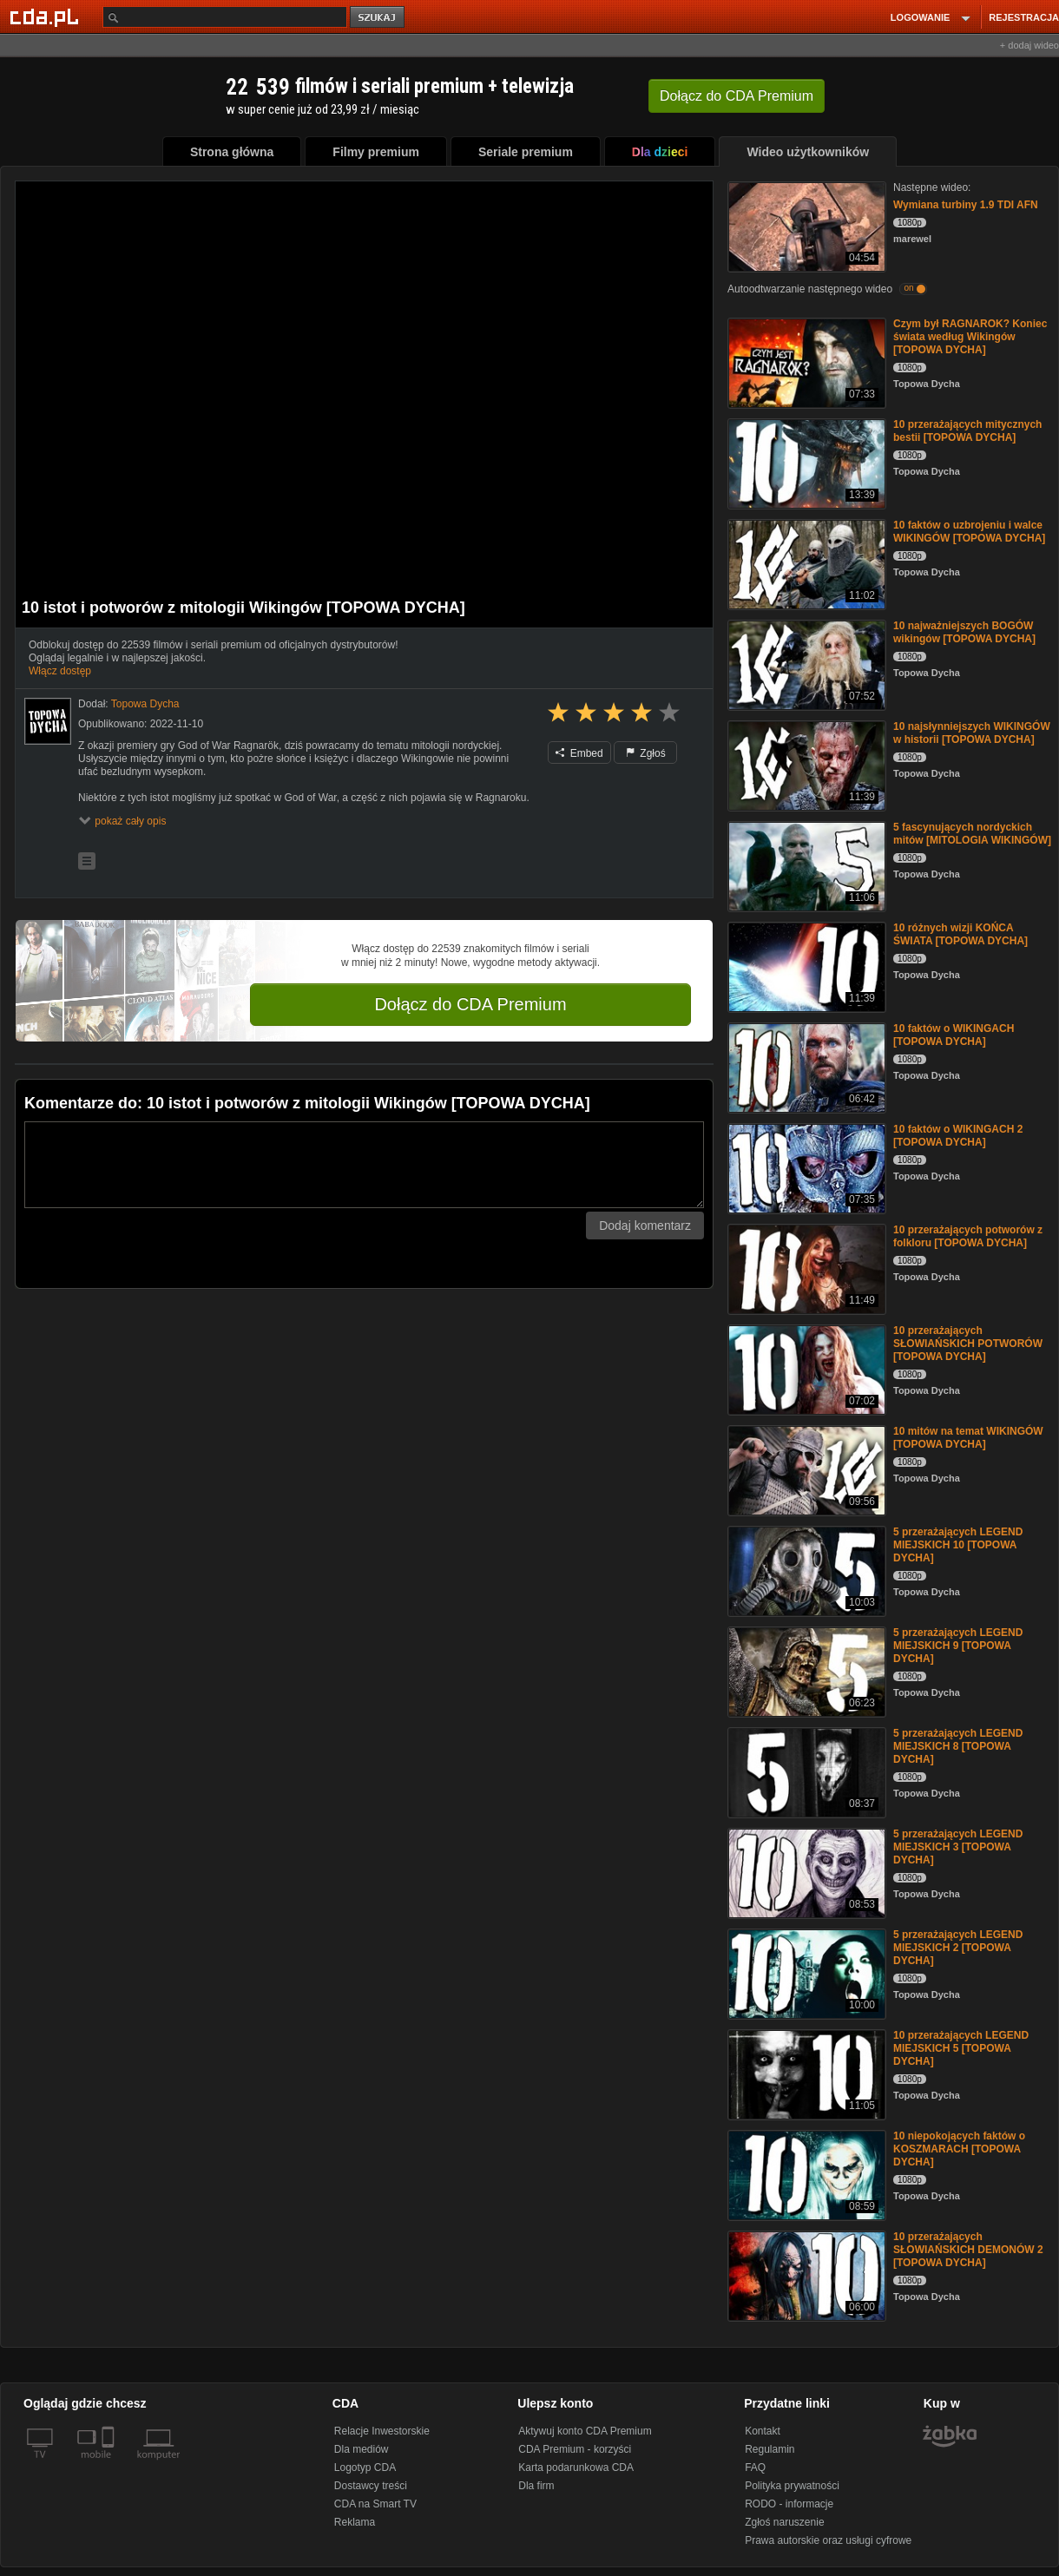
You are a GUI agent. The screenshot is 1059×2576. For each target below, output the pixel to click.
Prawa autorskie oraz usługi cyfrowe (828, 2540)
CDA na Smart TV (375, 2504)
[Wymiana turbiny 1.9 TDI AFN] (805, 225)
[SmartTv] (110, 2465)
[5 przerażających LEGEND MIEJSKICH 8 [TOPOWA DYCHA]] (805, 1771)
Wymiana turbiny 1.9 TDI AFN (965, 205)
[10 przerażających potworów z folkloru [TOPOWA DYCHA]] (805, 1267)
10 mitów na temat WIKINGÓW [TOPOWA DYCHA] (968, 1437)
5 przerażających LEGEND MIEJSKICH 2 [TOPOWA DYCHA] (958, 1948)
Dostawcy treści (370, 2486)
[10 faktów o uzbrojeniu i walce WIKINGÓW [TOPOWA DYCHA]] (805, 563)
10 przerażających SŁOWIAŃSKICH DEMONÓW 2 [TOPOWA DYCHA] (968, 2250)
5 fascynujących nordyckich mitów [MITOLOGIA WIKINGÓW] (972, 833)
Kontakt (762, 2431)
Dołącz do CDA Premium (470, 1004)
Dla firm (536, 2486)
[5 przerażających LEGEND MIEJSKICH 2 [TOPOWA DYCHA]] (805, 1972)
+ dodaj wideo (1029, 45)
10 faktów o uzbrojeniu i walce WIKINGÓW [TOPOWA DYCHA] (969, 531)
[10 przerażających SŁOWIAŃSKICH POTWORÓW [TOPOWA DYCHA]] (805, 1368)
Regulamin (769, 2449)
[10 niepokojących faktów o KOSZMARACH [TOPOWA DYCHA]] (805, 2174)
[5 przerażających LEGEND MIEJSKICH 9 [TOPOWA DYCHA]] (805, 1670)
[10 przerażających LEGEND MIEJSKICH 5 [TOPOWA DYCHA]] (805, 2073)
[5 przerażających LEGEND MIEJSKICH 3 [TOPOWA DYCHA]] (805, 1872)
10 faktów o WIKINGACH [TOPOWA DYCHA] (953, 1035)
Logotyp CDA (365, 2467)
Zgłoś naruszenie (784, 2522)
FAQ (755, 2467)
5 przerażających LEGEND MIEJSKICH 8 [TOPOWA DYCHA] (958, 1746)
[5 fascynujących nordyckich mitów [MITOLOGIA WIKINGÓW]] (805, 865)
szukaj (378, 18)
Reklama (354, 2522)
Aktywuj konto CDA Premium (584, 2431)
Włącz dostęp (60, 671)
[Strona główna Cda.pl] (47, 16)
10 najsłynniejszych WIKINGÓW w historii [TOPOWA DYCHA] (971, 733)
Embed (579, 753)
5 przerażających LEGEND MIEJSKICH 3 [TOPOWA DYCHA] (958, 1847)
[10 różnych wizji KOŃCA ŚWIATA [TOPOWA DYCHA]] (805, 965)
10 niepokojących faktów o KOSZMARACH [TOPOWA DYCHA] (959, 2149)
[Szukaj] (224, 17)
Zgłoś (646, 753)
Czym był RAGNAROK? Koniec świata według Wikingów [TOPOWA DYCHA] (970, 337)
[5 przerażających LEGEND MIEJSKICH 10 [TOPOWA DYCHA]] (805, 1569)
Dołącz (736, 96)
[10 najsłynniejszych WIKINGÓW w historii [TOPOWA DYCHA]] (805, 764)
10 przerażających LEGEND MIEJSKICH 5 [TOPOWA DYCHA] (961, 2048)
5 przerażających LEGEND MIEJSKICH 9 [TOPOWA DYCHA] (958, 1645)
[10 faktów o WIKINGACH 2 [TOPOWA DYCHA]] (805, 1167)
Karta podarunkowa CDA (576, 2467)
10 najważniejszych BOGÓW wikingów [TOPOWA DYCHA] (964, 632)
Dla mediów (361, 2449)
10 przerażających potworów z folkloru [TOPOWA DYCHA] (968, 1236)
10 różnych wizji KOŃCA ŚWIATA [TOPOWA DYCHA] (960, 934)
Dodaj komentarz (645, 1225)
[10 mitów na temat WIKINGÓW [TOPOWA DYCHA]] (805, 1469)
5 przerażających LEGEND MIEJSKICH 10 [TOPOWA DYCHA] (958, 1545)
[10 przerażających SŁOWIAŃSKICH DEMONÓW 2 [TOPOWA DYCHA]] (805, 2274)
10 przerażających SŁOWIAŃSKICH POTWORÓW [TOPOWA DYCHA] (968, 1343)
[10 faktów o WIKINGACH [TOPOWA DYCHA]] (805, 1066)
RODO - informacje (789, 2504)
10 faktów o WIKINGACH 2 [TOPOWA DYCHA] (958, 1135)
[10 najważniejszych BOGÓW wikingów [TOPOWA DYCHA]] (805, 663)
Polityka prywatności (792, 2486)
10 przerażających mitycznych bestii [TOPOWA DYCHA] (967, 431)
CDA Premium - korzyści (574, 2449)
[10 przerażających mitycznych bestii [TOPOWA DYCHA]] (805, 462)
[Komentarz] (364, 1164)
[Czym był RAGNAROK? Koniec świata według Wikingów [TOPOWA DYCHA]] (805, 361)
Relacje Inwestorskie (382, 2431)
